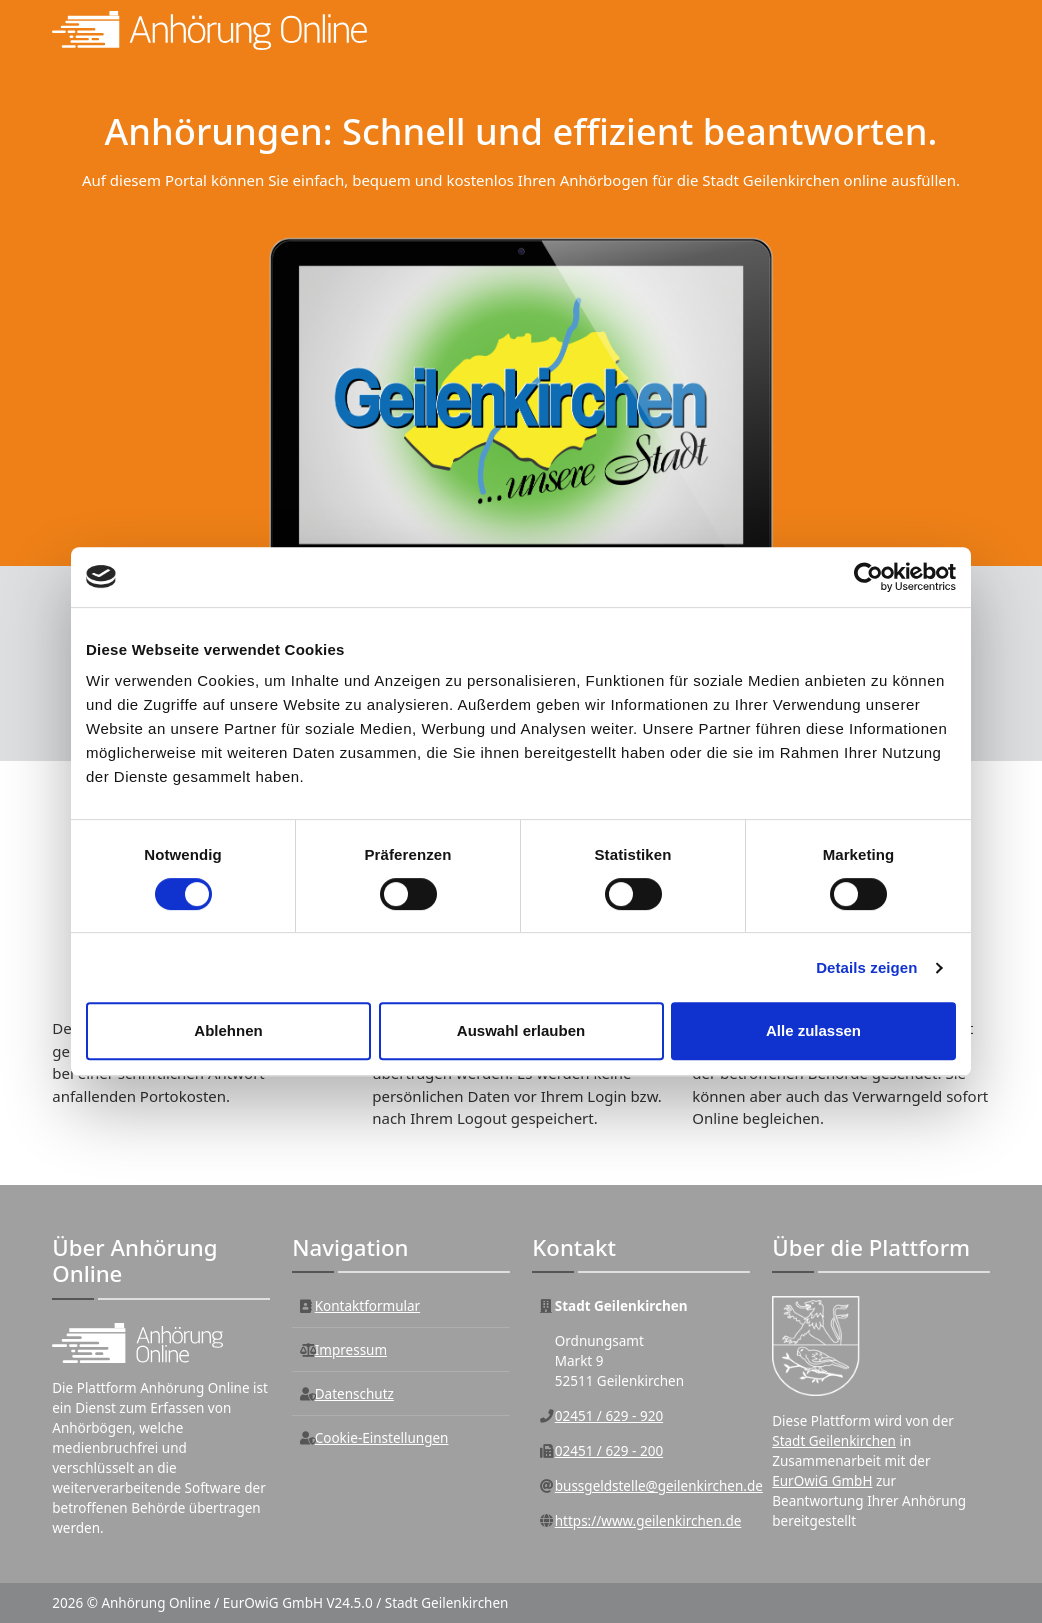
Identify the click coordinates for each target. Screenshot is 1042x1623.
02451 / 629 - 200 (609, 1451)
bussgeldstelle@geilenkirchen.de (659, 1486)
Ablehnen (228, 1030)
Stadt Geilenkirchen (834, 1441)
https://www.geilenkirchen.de (648, 1521)
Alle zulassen (813, 1030)
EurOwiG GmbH (822, 1481)
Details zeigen (866, 967)
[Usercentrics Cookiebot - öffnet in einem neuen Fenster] (868, 577)
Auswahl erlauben (521, 1030)
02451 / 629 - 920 (609, 1416)
